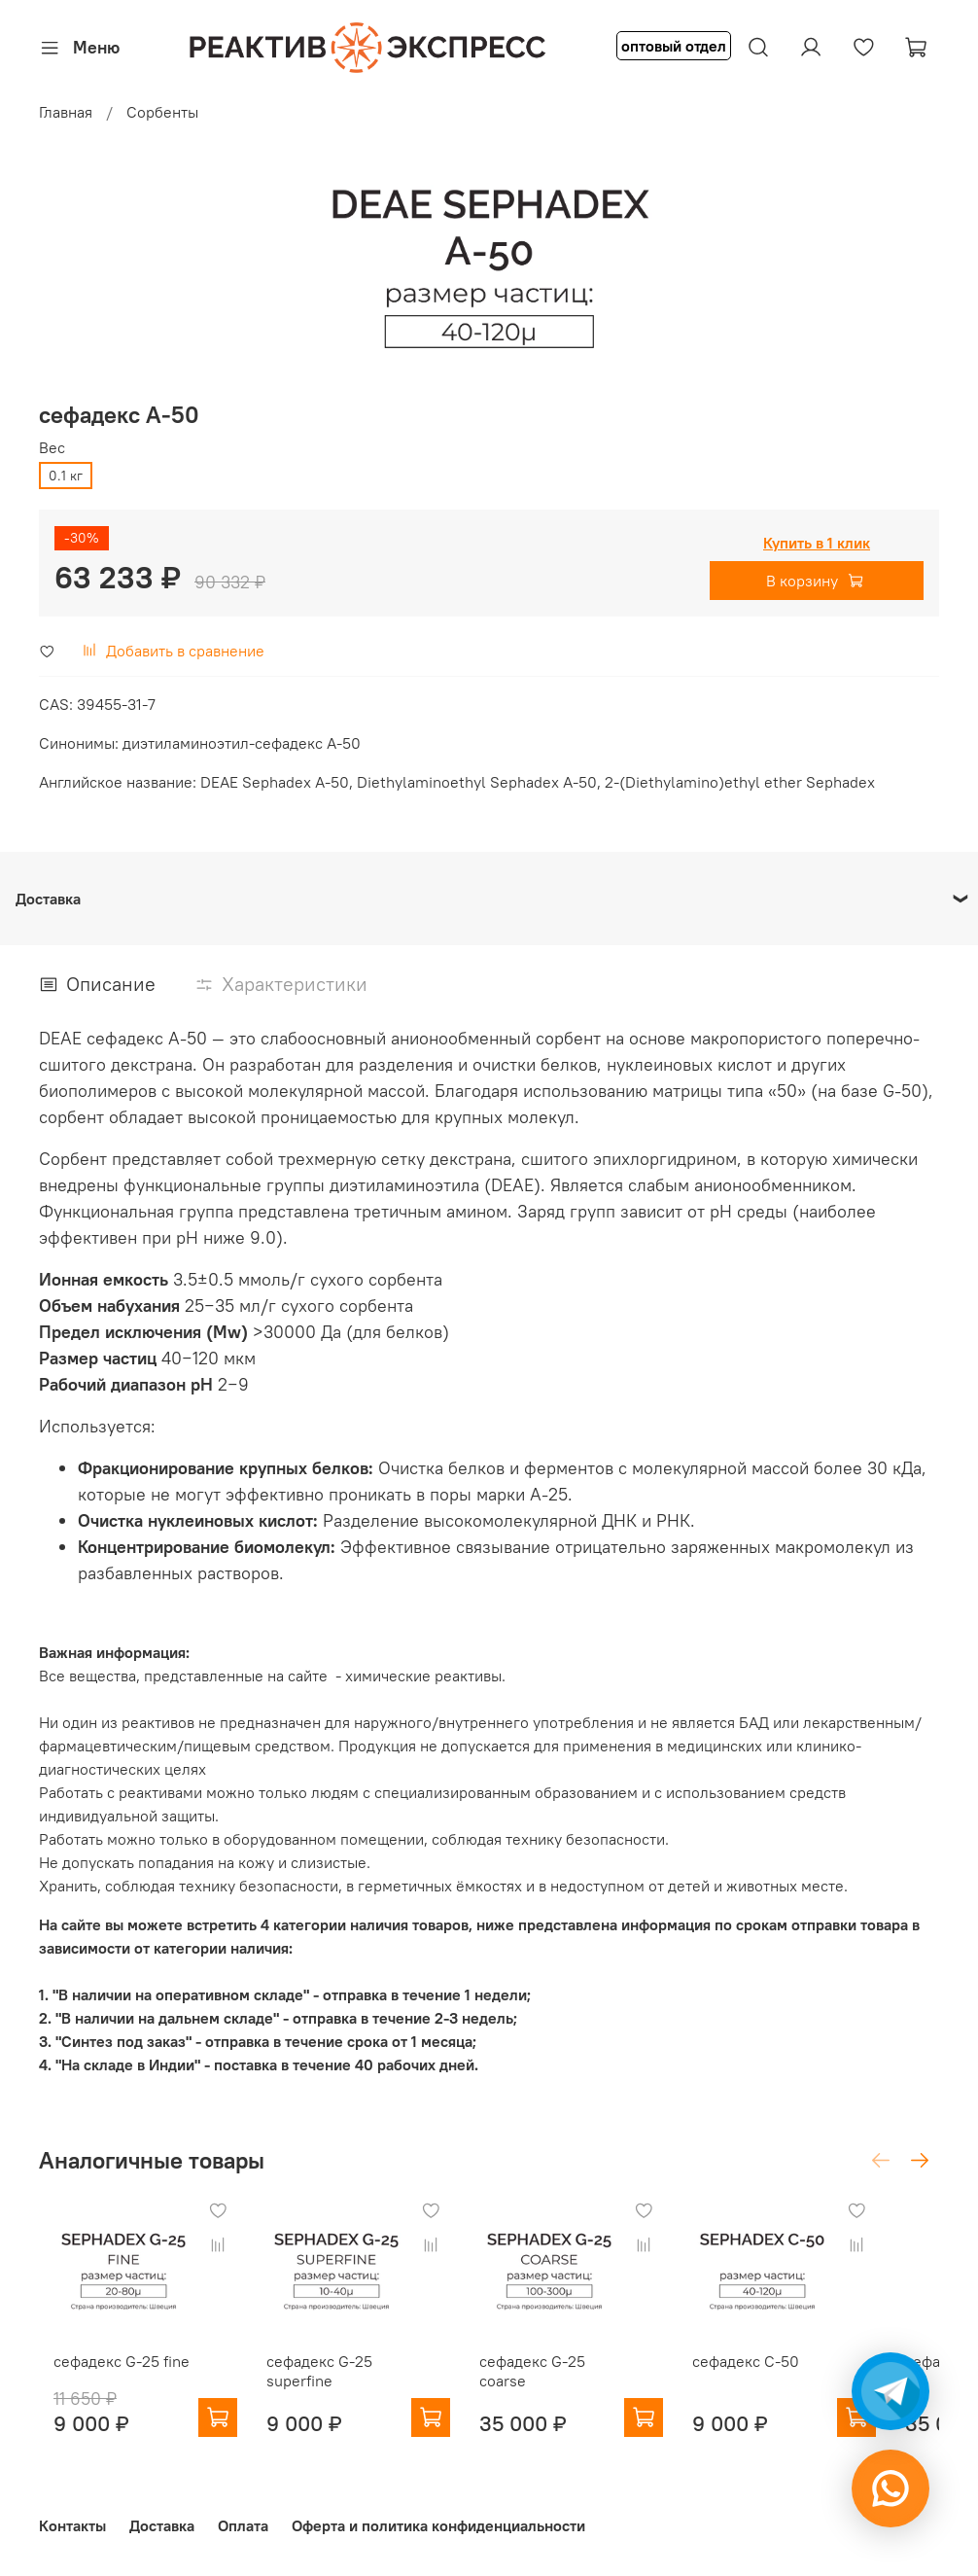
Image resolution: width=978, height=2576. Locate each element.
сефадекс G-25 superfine (324, 2390)
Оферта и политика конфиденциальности (438, 2525)
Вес (52, 448)
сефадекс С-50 (789, 2380)
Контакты (72, 2525)
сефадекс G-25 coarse (582, 2380)
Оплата (243, 2525)
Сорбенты (162, 112)
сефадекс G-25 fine (107, 2380)
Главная (65, 112)
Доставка (161, 2525)
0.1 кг (66, 475)
